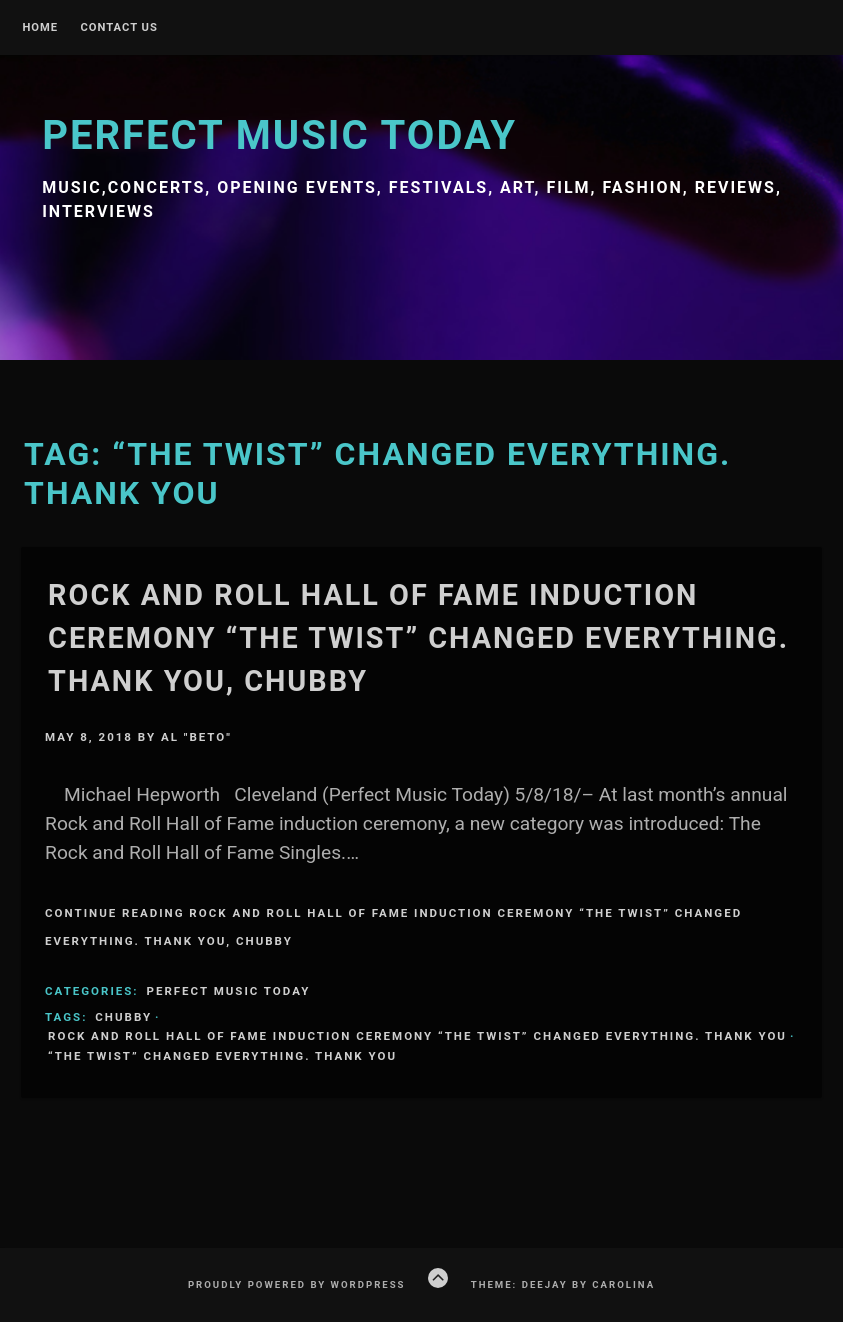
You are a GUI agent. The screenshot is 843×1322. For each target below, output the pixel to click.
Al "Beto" (196, 737)
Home (40, 28)
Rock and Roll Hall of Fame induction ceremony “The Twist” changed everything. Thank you (417, 1036)
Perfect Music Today (279, 135)
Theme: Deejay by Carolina (563, 1284)
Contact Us (118, 28)
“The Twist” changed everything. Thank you (222, 1056)
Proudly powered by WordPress (297, 1284)
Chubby (123, 1017)
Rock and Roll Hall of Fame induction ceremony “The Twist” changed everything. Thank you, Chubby (418, 638)
